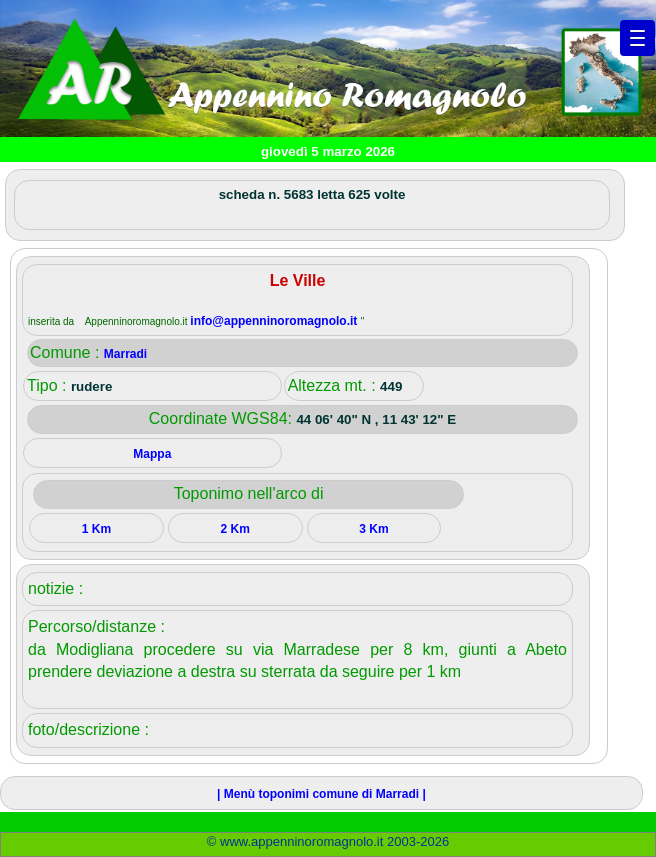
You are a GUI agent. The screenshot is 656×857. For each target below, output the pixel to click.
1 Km (96, 529)
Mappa (152, 454)
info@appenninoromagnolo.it (275, 321)
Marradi (125, 354)
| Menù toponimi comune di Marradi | (321, 794)
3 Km (373, 529)
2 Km (234, 529)
